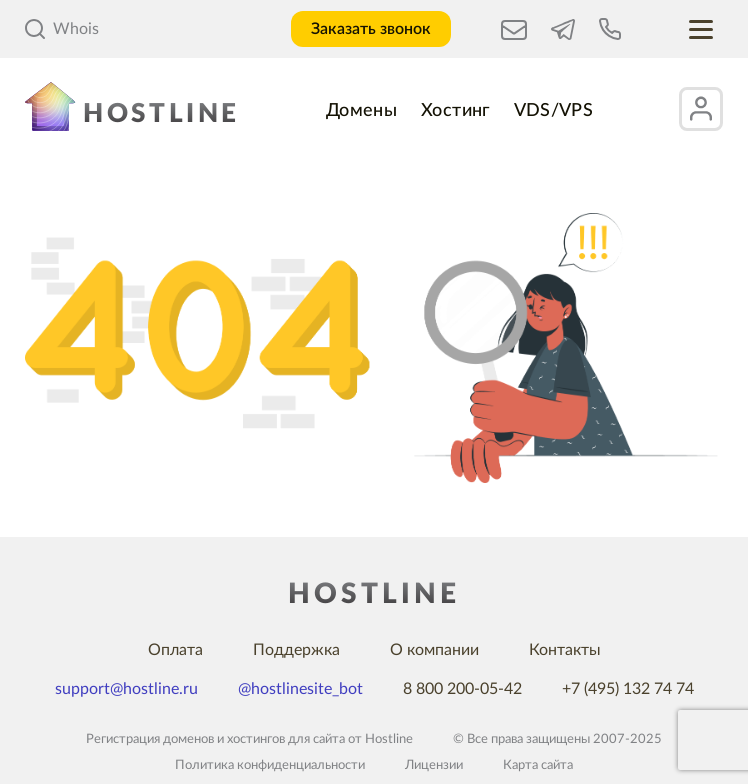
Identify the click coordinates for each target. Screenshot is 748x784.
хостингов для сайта (286, 739)
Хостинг (455, 111)
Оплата (175, 650)
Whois (62, 29)
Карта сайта (538, 765)
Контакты (565, 650)
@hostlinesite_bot (300, 689)
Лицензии (434, 765)
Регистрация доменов (150, 739)
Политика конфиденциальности (270, 765)
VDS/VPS (554, 111)
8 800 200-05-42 (462, 689)
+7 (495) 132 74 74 (628, 689)
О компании (434, 650)
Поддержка (296, 650)
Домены (361, 111)
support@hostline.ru (126, 689)
